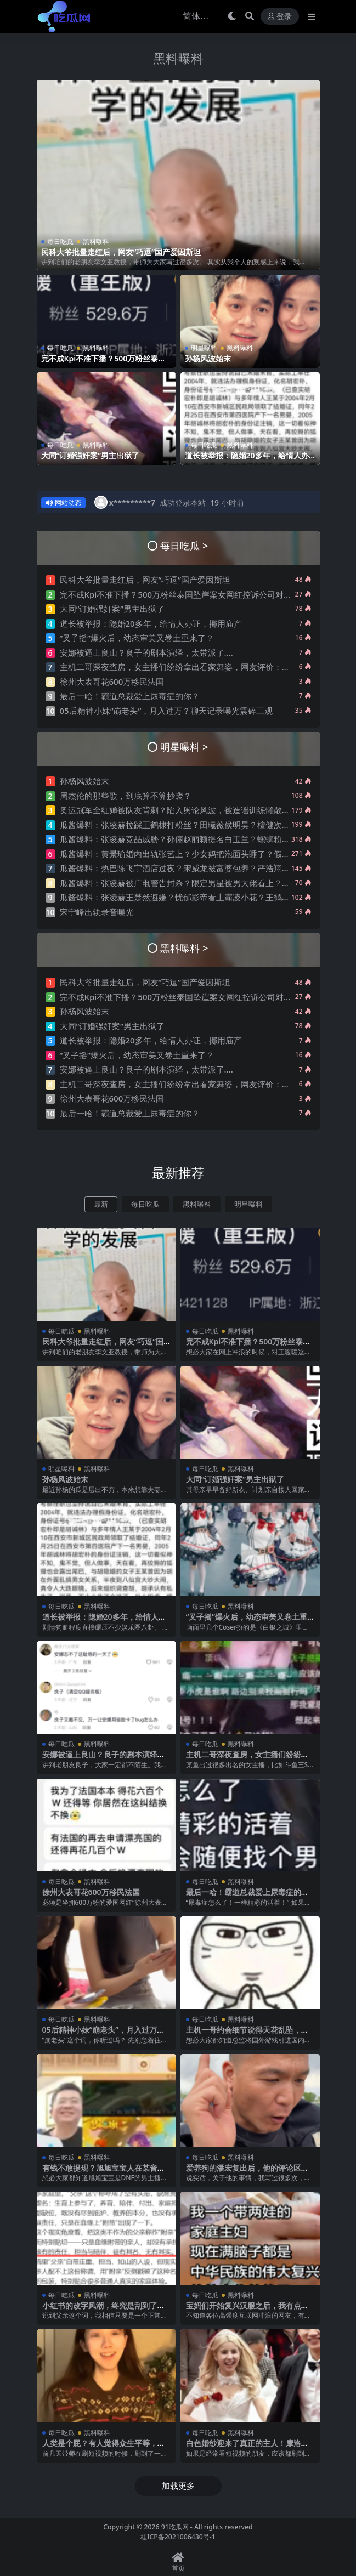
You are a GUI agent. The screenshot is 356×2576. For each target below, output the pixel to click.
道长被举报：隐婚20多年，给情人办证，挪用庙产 (247, 460)
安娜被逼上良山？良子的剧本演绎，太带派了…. (146, 651)
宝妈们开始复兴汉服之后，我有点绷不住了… (247, 2309)
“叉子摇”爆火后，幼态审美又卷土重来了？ (137, 637)
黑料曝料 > (184, 948)
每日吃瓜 (60, 241)
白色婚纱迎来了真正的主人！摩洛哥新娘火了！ (247, 2448)
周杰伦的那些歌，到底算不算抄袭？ (125, 795)
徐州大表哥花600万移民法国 (112, 681)
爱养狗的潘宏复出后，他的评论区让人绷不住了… (247, 2172)
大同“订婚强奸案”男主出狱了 (90, 455)
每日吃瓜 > (184, 545)
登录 (280, 17)
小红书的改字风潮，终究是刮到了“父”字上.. (99, 2309)
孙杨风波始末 (208, 358)
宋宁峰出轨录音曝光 (97, 911)
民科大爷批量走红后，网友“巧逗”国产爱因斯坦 (121, 251)
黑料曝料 (178, 58)
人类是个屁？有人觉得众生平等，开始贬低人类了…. (103, 2448)
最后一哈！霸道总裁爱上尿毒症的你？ (130, 695)
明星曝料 (204, 348)
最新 (101, 1204)
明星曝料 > (184, 746)
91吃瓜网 (175, 2527)
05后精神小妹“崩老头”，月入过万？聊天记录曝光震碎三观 (166, 710)
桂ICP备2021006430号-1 (178, 2536)
